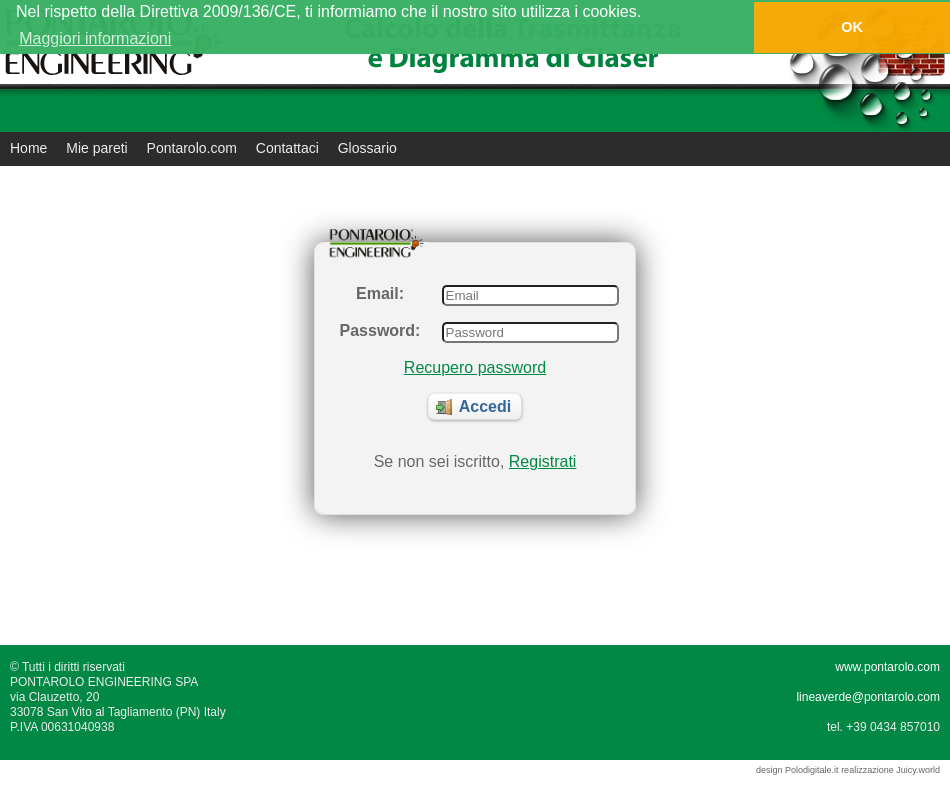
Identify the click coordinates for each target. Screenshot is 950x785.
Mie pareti (96, 148)
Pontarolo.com (192, 148)
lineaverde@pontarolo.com (868, 697)
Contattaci (287, 148)
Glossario (367, 148)
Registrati (543, 461)
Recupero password (475, 367)
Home (28, 148)
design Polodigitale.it (797, 770)
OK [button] (852, 27)
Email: (380, 293)
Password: (380, 330)
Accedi (473, 406)
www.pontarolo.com (887, 667)
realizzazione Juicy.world (890, 770)
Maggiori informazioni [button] (95, 38)
